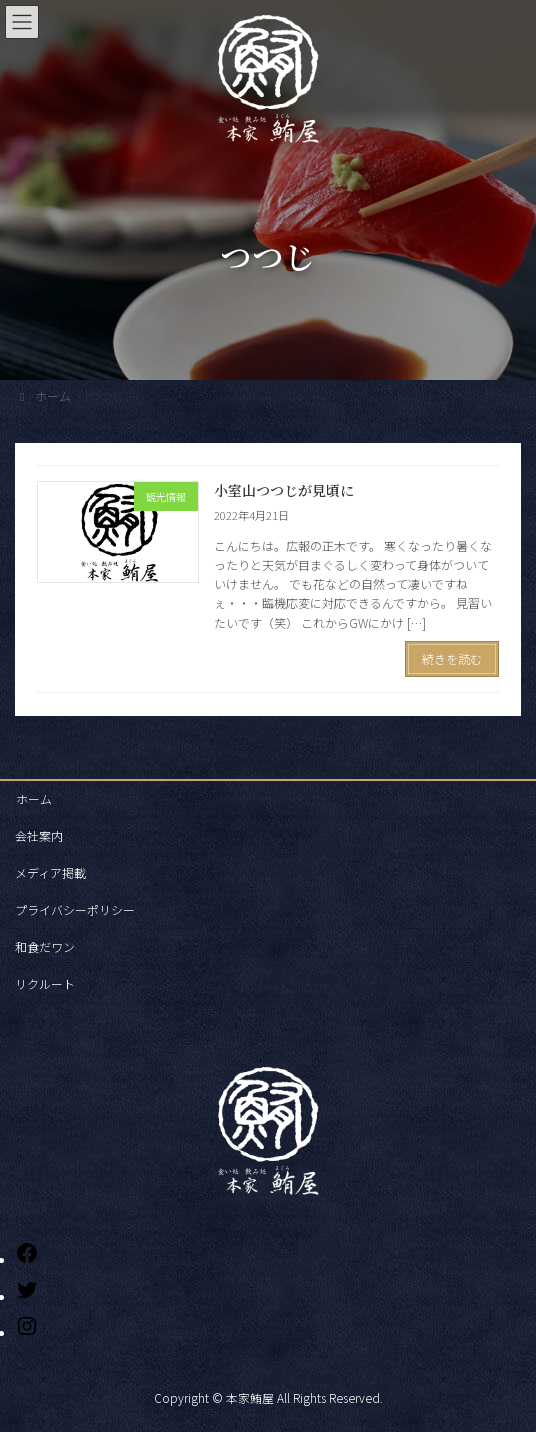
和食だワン (45, 946)
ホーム (34, 798)
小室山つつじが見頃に (284, 490)
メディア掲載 (50, 872)
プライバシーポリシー (75, 909)
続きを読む (452, 658)
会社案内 (39, 835)
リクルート (45, 983)
